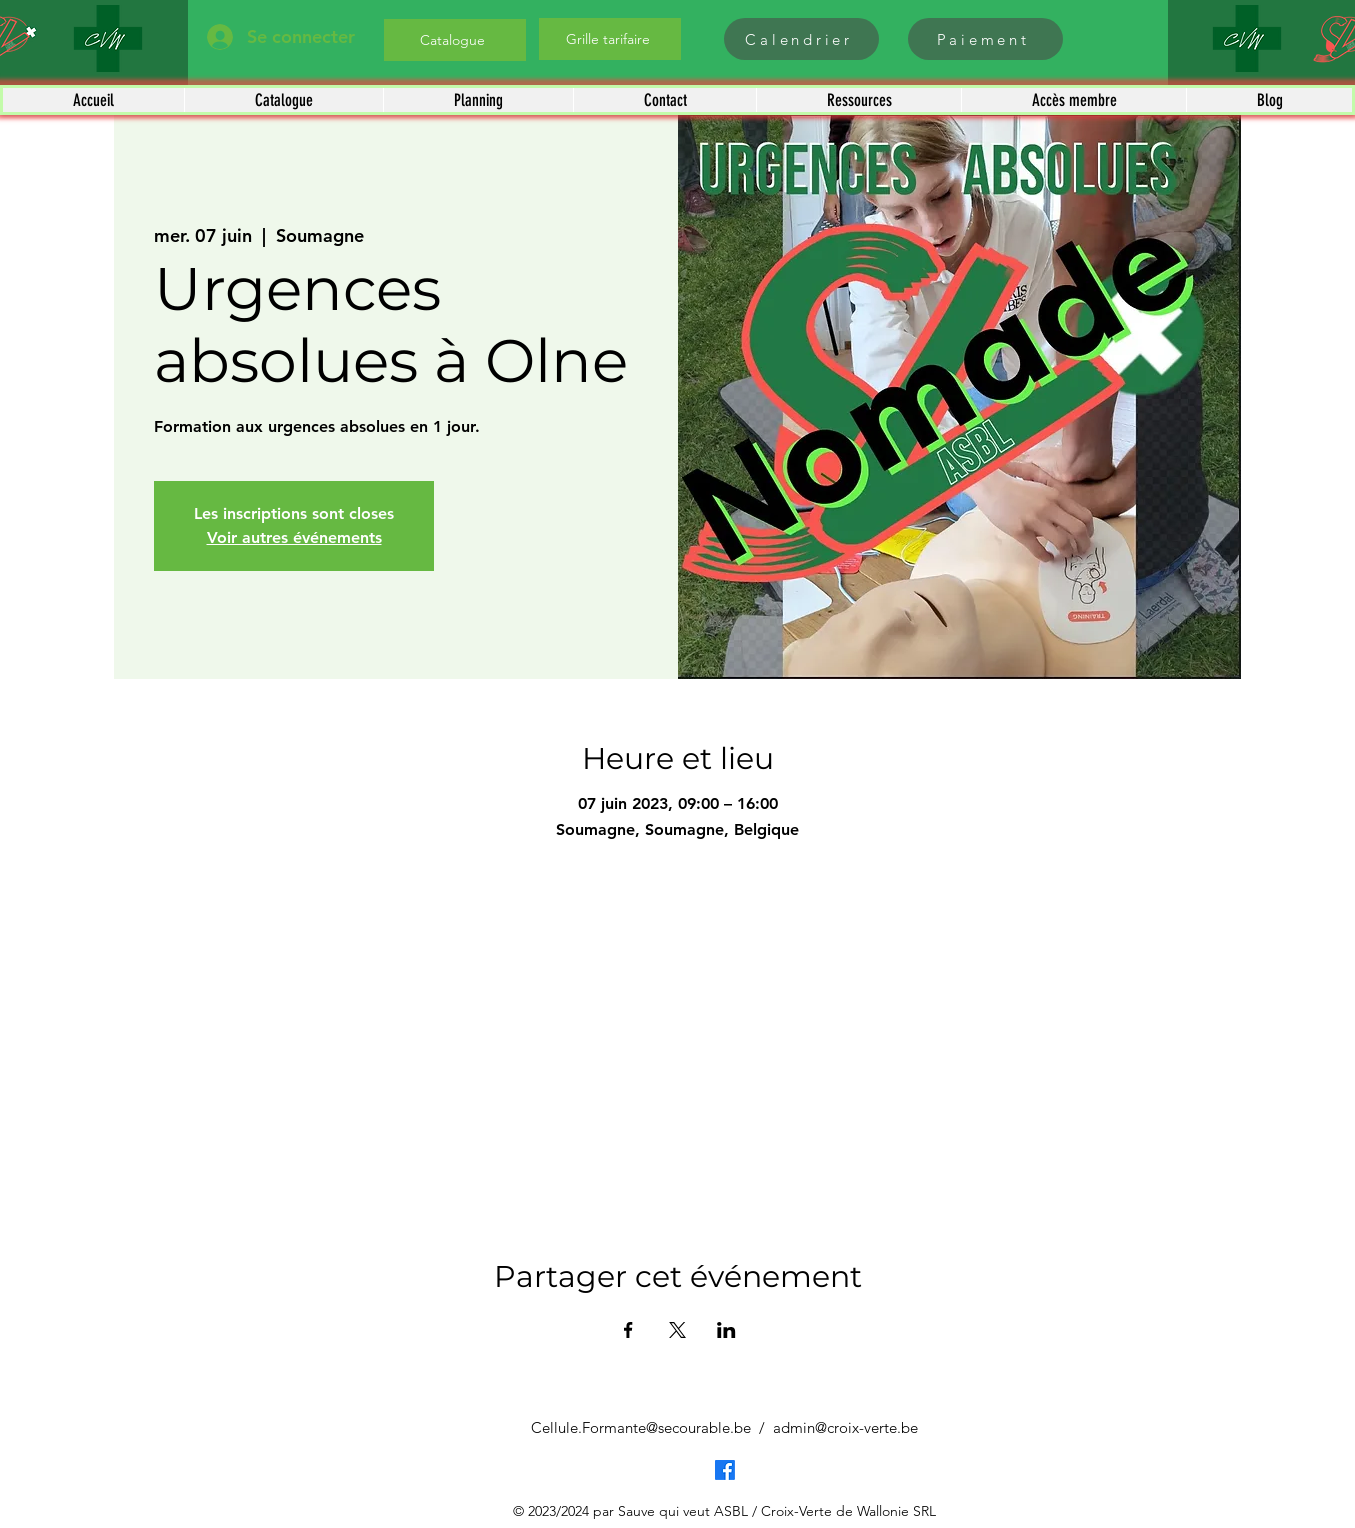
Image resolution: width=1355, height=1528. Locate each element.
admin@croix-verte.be (845, 1427)
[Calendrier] (801, 39)
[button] (283, 100)
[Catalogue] (455, 40)
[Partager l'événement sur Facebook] (628, 1330)
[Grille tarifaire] (610, 39)
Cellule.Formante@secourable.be (641, 1427)
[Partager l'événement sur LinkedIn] (726, 1330)
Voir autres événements (294, 537)
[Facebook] (725, 1470)
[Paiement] (985, 39)
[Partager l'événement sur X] (677, 1330)
